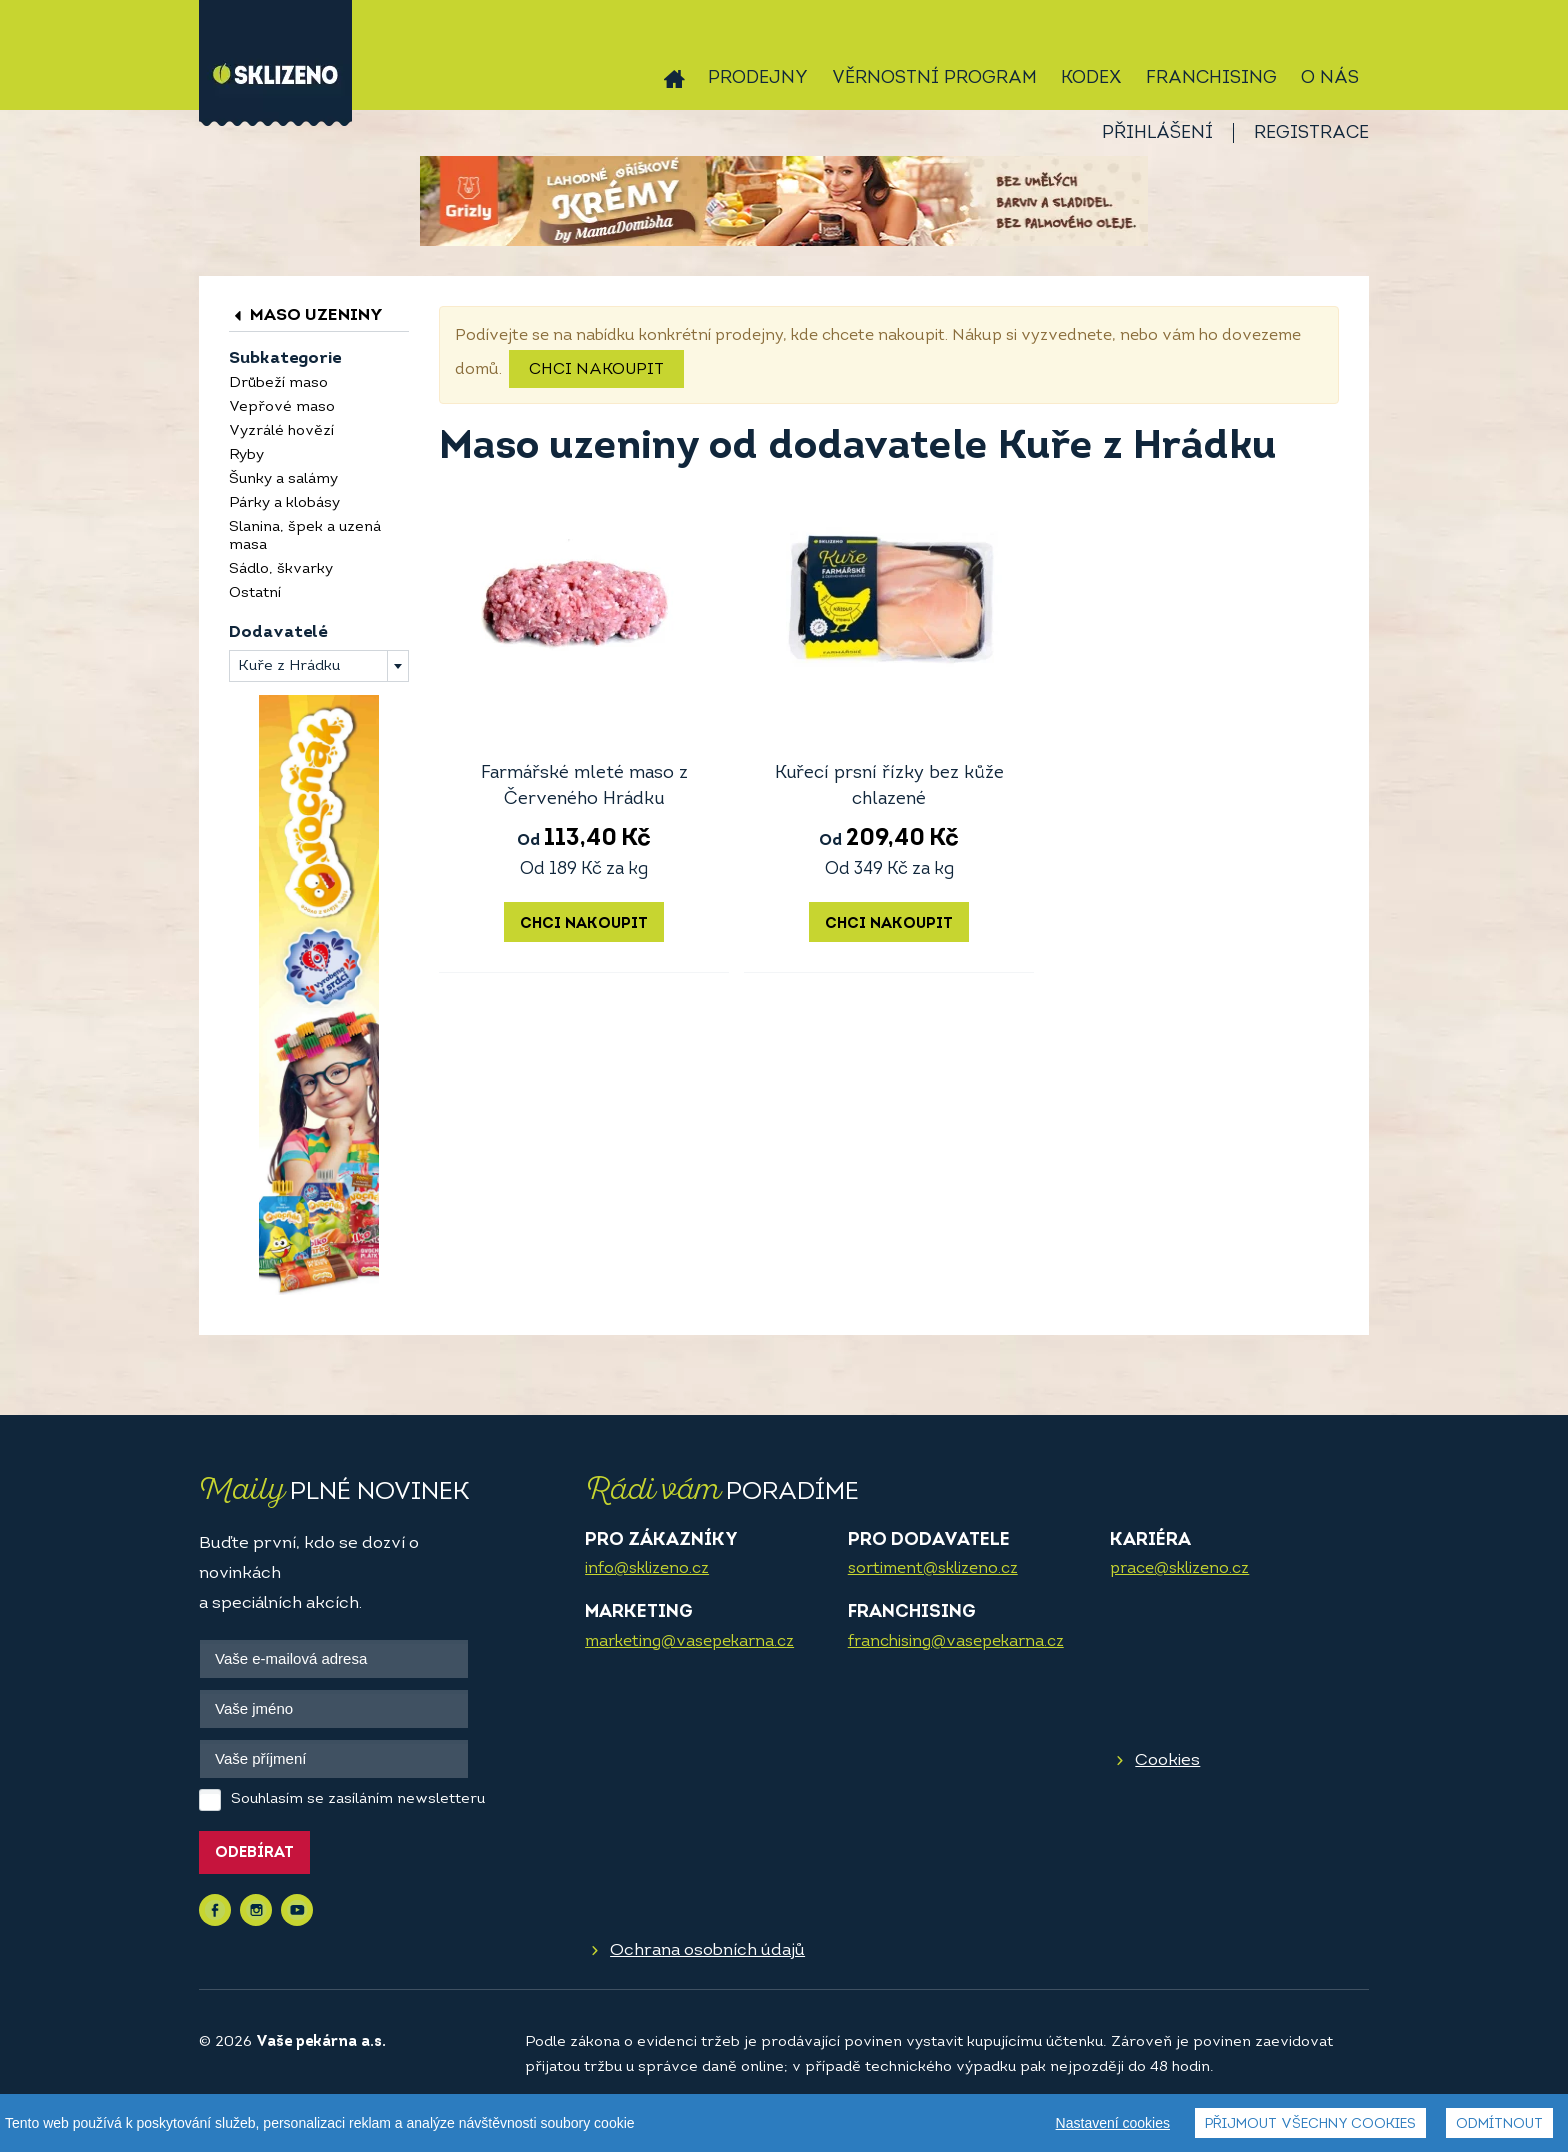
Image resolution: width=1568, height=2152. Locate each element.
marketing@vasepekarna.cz (689, 1642)
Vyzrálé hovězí (281, 431)
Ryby (246, 455)
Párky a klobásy (284, 503)
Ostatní (255, 593)
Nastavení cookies (1113, 2123)
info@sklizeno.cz (647, 1569)
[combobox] (319, 666)
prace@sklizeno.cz (1179, 1569)
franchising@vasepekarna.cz (956, 1642)
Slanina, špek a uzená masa (305, 536)
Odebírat (254, 1853)
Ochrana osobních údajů (707, 1950)
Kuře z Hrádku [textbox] (289, 666)
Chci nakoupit (596, 370)
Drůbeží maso (278, 383)
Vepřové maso (282, 407)
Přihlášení (1157, 133)
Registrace (1311, 133)
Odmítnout (1499, 2124)
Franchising (1211, 78)
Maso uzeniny (306, 315)
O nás (1330, 78)
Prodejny (758, 78)
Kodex (1091, 78)
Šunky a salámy (283, 479)
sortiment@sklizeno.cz (933, 1569)
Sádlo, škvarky (281, 569)
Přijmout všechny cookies (1310, 2124)
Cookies (1167, 1760)
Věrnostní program (934, 78)
